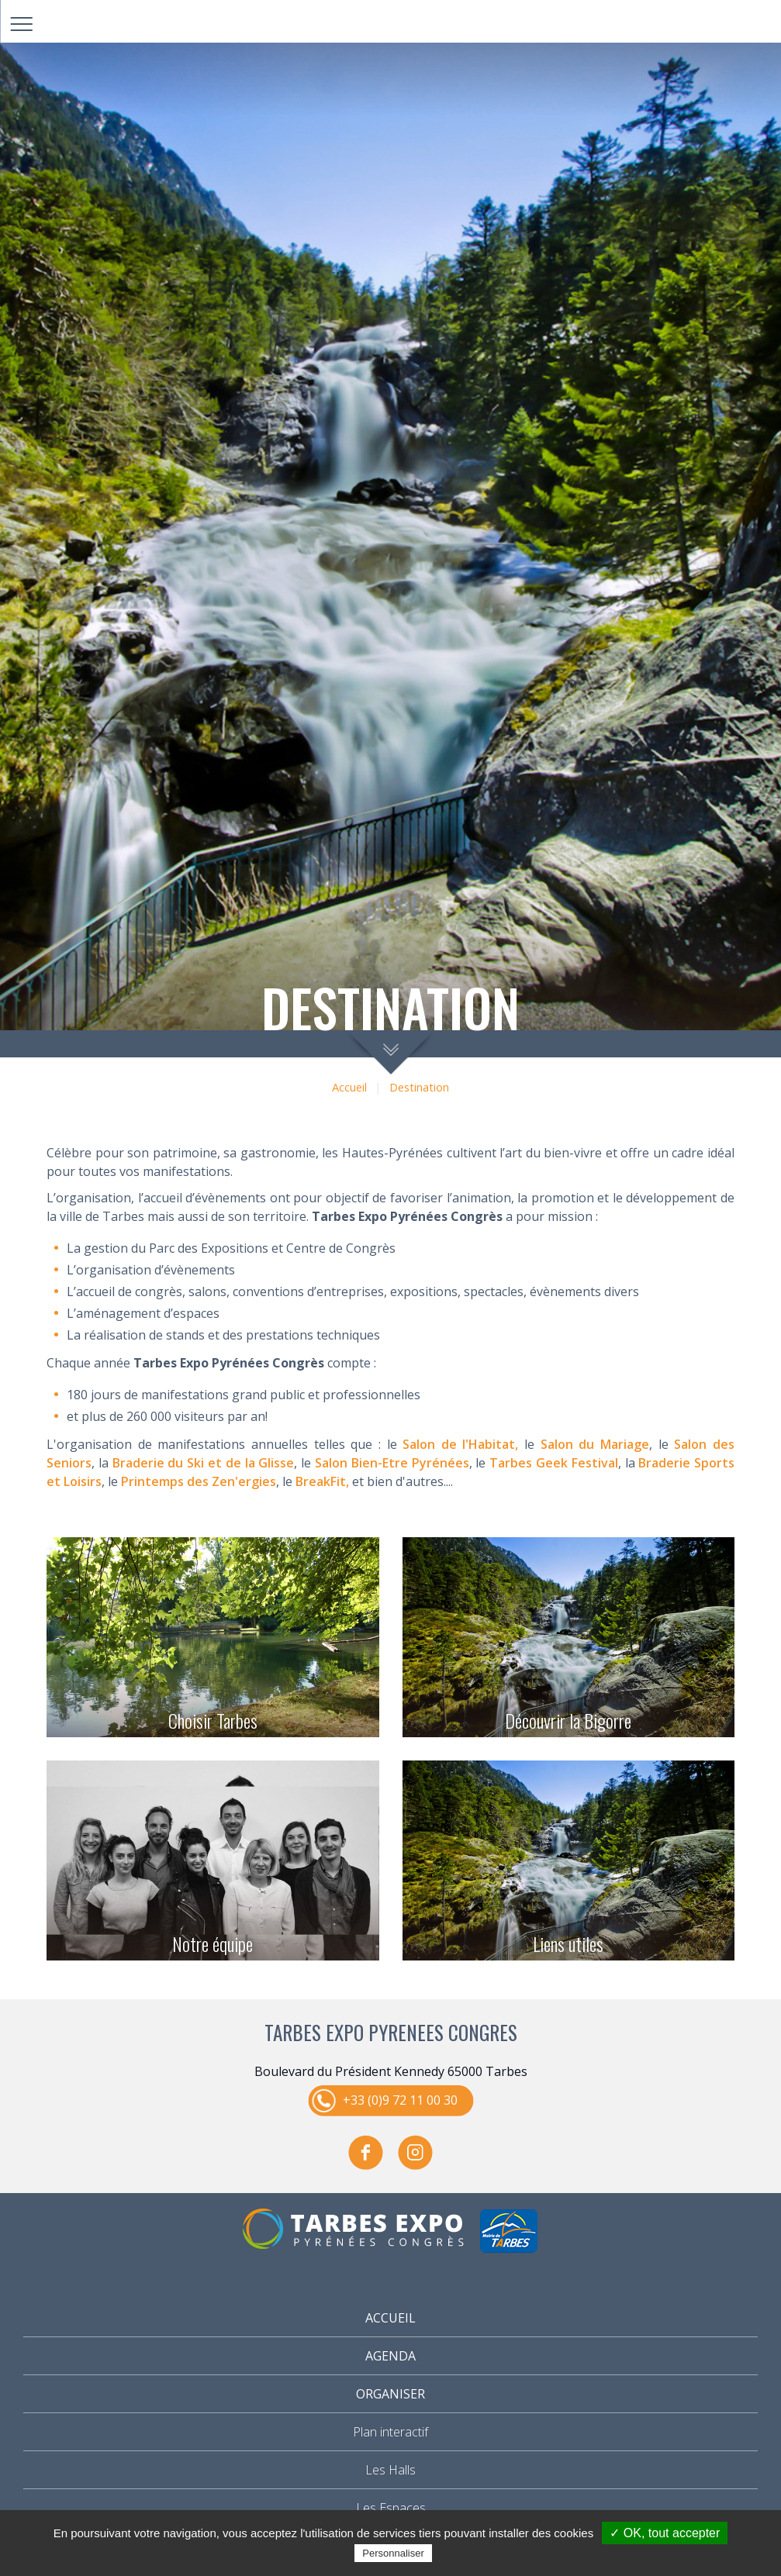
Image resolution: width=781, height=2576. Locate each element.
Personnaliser (393, 2553)
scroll (390, 1052)
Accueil (349, 1087)
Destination (419, 1087)
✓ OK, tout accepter (665, 2533)
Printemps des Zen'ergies (197, 1481)
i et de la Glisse (247, 1462)
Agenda (390, 2355)
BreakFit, (322, 1481)
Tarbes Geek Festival (553, 1462)
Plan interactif (390, 2431)
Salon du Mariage (595, 1444)
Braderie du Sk (157, 1462)
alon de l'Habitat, (464, 1444)
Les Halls (390, 2469)
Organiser (390, 2393)
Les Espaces (391, 2507)
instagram (416, 2153)
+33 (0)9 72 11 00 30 (400, 2100)
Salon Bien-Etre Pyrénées (392, 1462)
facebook (366, 2153)
